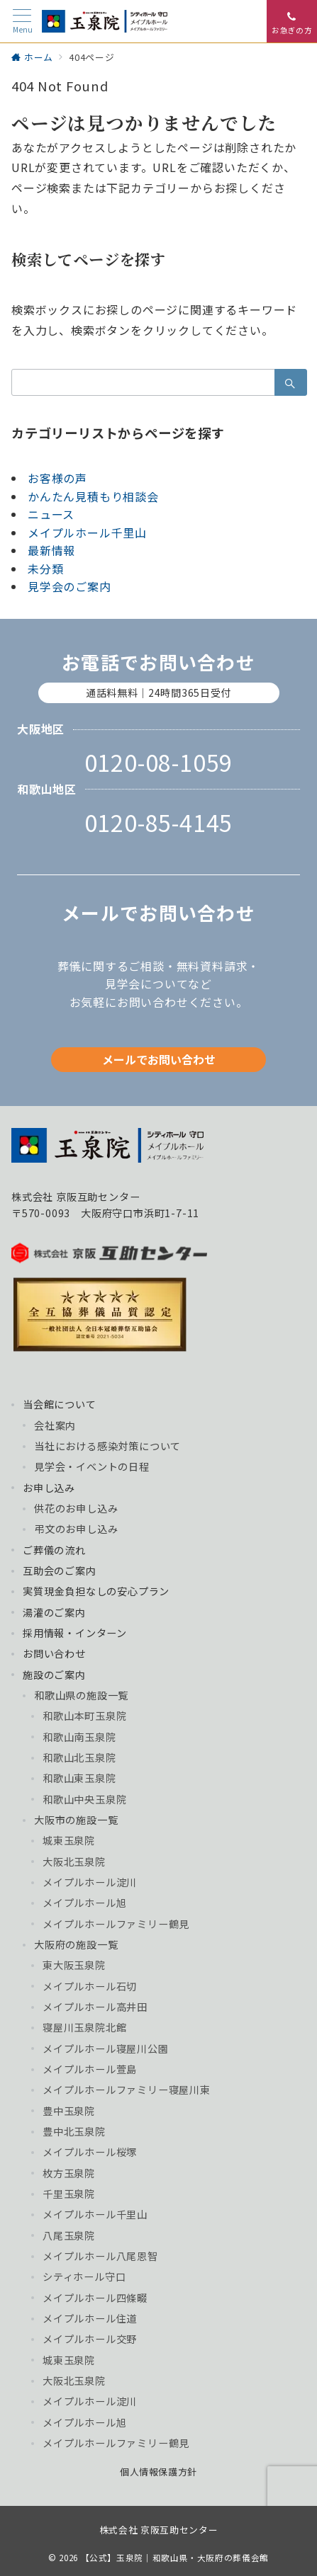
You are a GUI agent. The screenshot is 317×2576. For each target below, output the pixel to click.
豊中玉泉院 (69, 2111)
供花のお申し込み (76, 1508)
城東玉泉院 (69, 1840)
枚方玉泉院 (69, 2173)
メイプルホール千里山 (87, 532)
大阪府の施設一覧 (76, 1944)
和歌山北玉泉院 (79, 1757)
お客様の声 (57, 477)
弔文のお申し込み (76, 1529)
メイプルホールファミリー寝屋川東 (127, 2089)
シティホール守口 (84, 2276)
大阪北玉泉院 (74, 1861)
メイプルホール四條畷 (95, 2298)
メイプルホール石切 (90, 1986)
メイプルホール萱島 (90, 2069)
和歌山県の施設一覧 (81, 1695)
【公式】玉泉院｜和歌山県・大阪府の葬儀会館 (175, 2557)
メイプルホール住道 (90, 2318)
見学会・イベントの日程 (92, 1466)
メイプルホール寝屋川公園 (106, 2048)
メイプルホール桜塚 (90, 2152)
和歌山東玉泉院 (79, 1778)
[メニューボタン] (22, 21)
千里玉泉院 (69, 2194)
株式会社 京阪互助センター (158, 2529)
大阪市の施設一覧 (76, 1820)
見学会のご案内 (69, 586)
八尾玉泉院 (69, 2235)
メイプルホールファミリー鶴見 (116, 1924)
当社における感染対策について (107, 1446)
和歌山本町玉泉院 (84, 1716)
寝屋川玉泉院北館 (84, 2027)
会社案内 (55, 1425)
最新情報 (51, 550)
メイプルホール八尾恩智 (100, 2256)
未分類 (45, 568)
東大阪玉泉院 (74, 1965)
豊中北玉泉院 (74, 2131)
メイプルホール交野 (90, 2339)
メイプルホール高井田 (95, 2007)
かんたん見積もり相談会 (93, 496)
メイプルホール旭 (84, 1903)
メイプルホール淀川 (90, 1882)
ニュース (51, 514)
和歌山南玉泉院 (79, 1737)
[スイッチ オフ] (291, 21)
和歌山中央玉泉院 (84, 1799)
